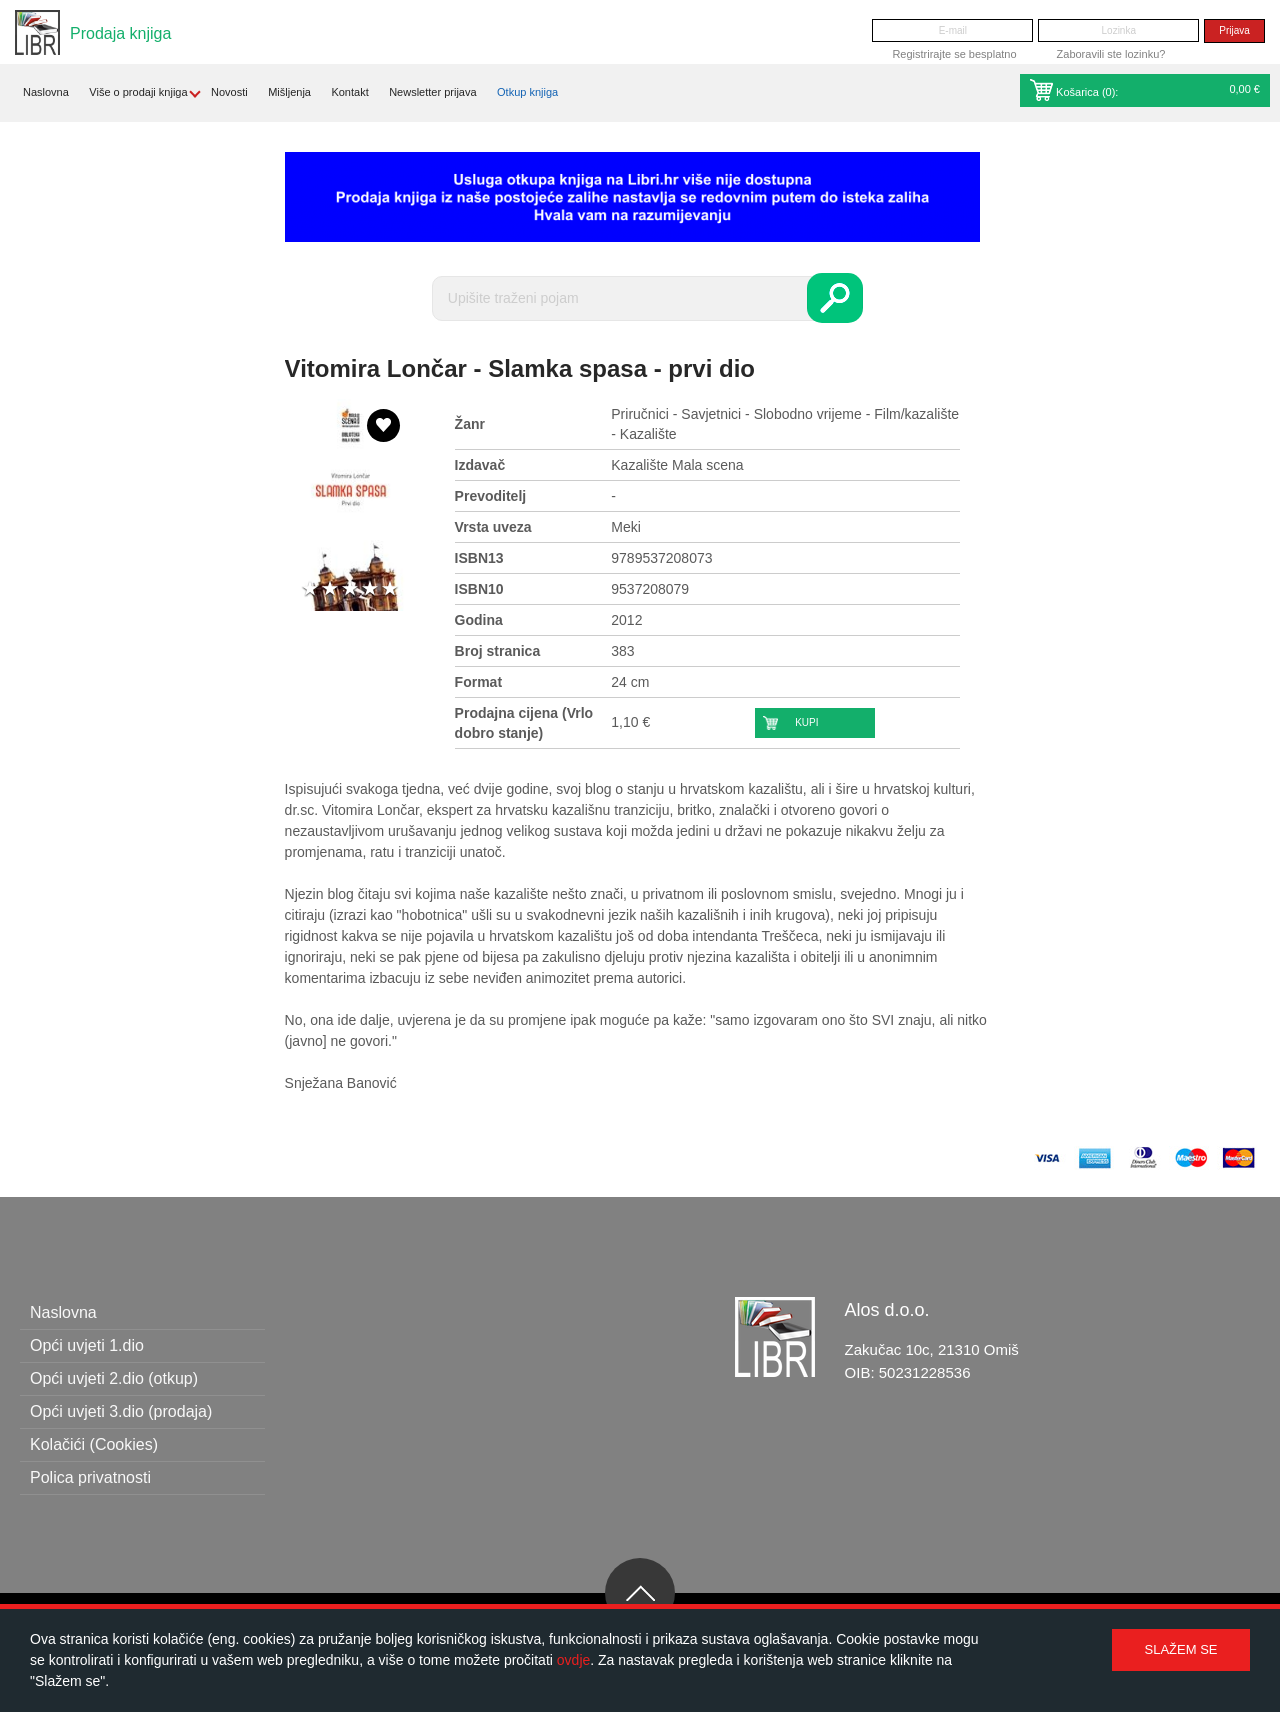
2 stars (330, 589)
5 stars (390, 589)
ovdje (573, 1660)
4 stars (370, 589)
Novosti (229, 92)
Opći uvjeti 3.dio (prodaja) (121, 1411)
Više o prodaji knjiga (138, 92)
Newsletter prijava (432, 92)
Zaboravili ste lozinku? (1111, 54)
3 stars (350, 589)
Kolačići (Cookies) (94, 1444)
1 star (310, 589)
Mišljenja (289, 92)
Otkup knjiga (527, 92)
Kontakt (349, 92)
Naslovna (46, 92)
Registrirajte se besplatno (954, 54)
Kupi (806, 722)
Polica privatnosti (90, 1477)
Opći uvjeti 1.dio (87, 1345)
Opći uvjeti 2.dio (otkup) (114, 1378)
